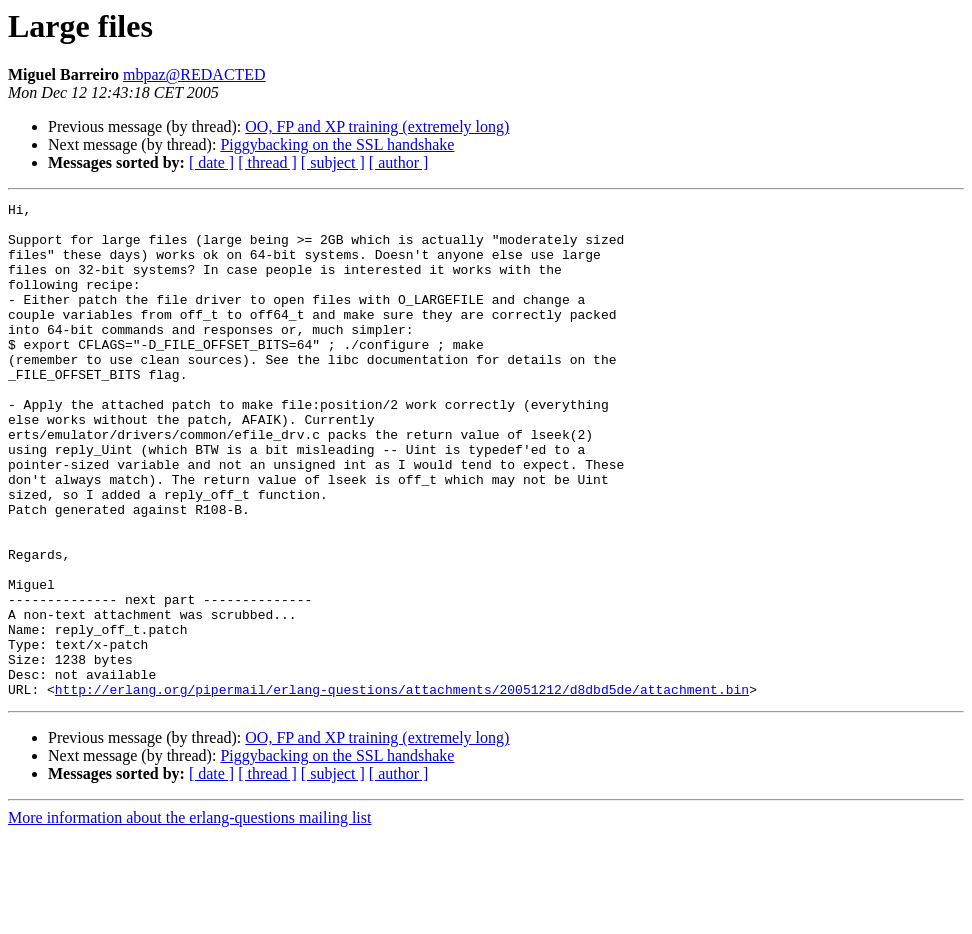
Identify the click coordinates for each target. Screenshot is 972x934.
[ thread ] (267, 162)
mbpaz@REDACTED (194, 74)
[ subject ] (333, 162)
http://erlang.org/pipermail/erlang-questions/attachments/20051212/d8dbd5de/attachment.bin (402, 788)
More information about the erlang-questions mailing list (189, 916)
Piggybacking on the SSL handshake (337, 144)
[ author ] (399, 162)
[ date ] (211, 162)
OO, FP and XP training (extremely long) (377, 126)
